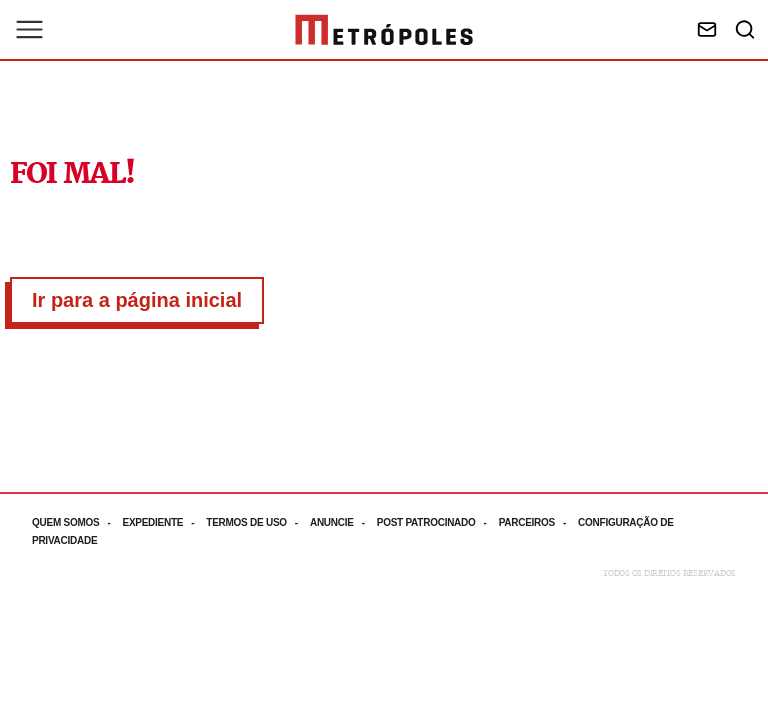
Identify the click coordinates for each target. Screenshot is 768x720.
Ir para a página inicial (137, 300)
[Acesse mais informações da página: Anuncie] (343, 522)
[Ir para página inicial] (384, 30)
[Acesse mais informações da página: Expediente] (164, 522)
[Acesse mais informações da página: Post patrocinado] (438, 522)
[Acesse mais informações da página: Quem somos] (77, 522)
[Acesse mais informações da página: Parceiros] (538, 522)
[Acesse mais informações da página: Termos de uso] (258, 522)
